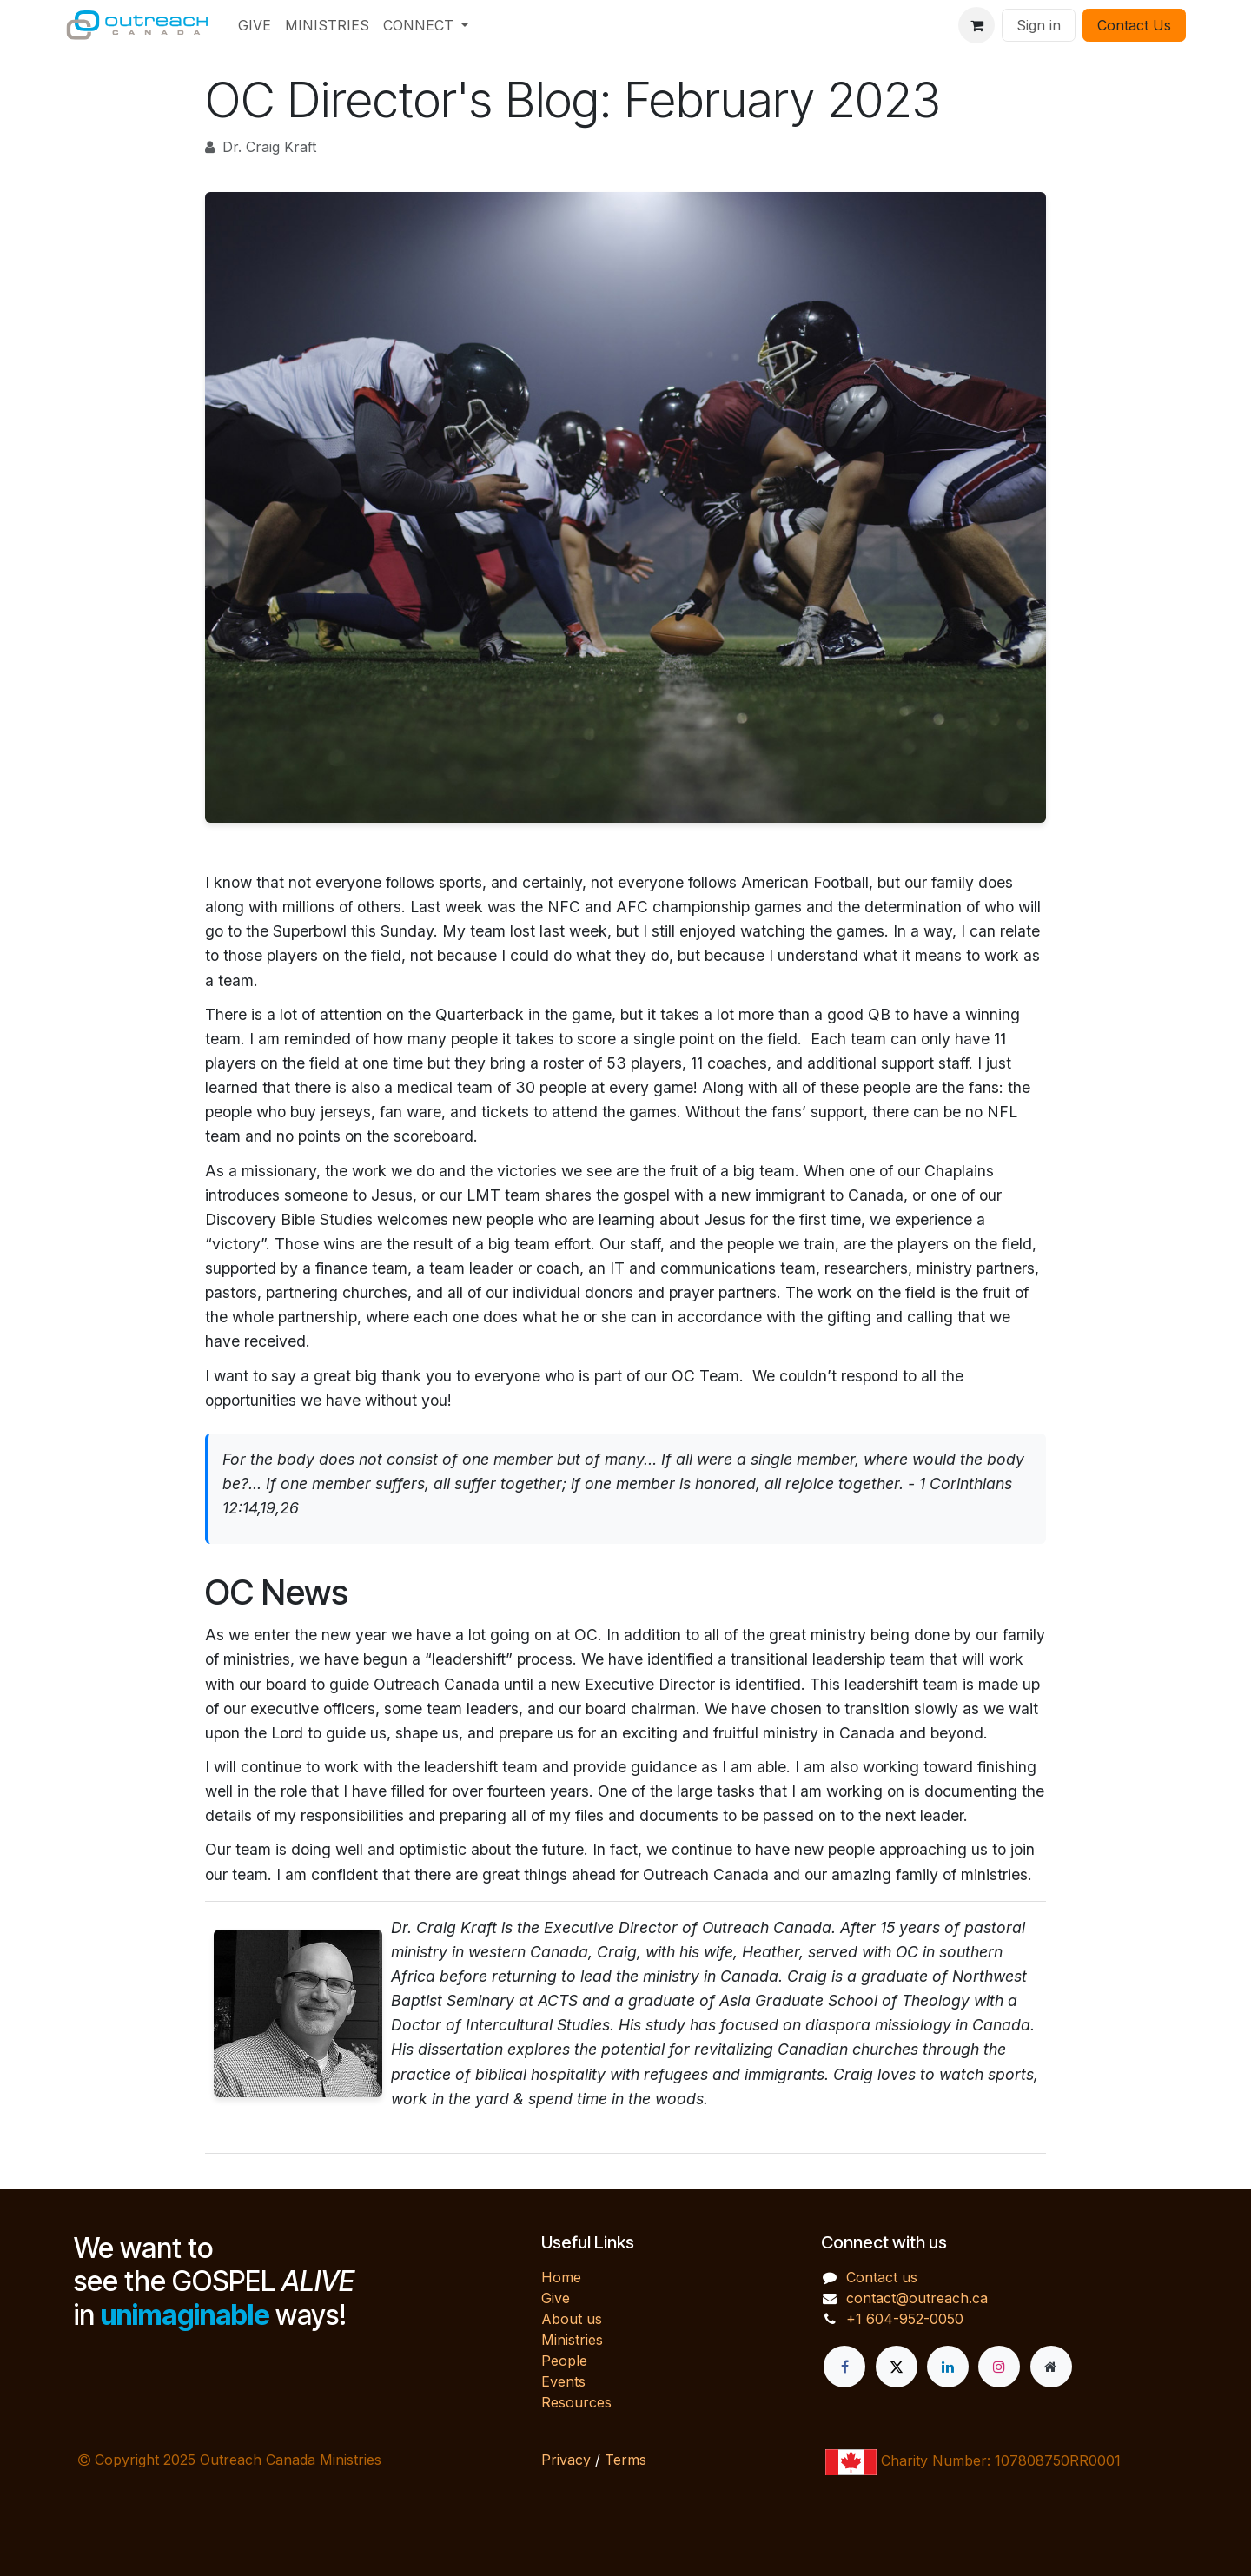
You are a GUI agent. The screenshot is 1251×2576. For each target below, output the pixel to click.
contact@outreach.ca (917, 2298)
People (564, 2360)
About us (571, 2319)
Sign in (1038, 25)
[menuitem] (254, 25)
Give (555, 2298)
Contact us (881, 2277)
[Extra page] (1051, 2366)
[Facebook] (844, 2366)
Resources (576, 2402)
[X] (896, 2366)
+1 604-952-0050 (904, 2319)
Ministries (572, 2339)
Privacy (566, 2459)
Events (563, 2381)
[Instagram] (999, 2366)
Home (561, 2277)
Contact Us (1134, 25)
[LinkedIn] (948, 2366)
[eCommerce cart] (976, 25)
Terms (625, 2459)
